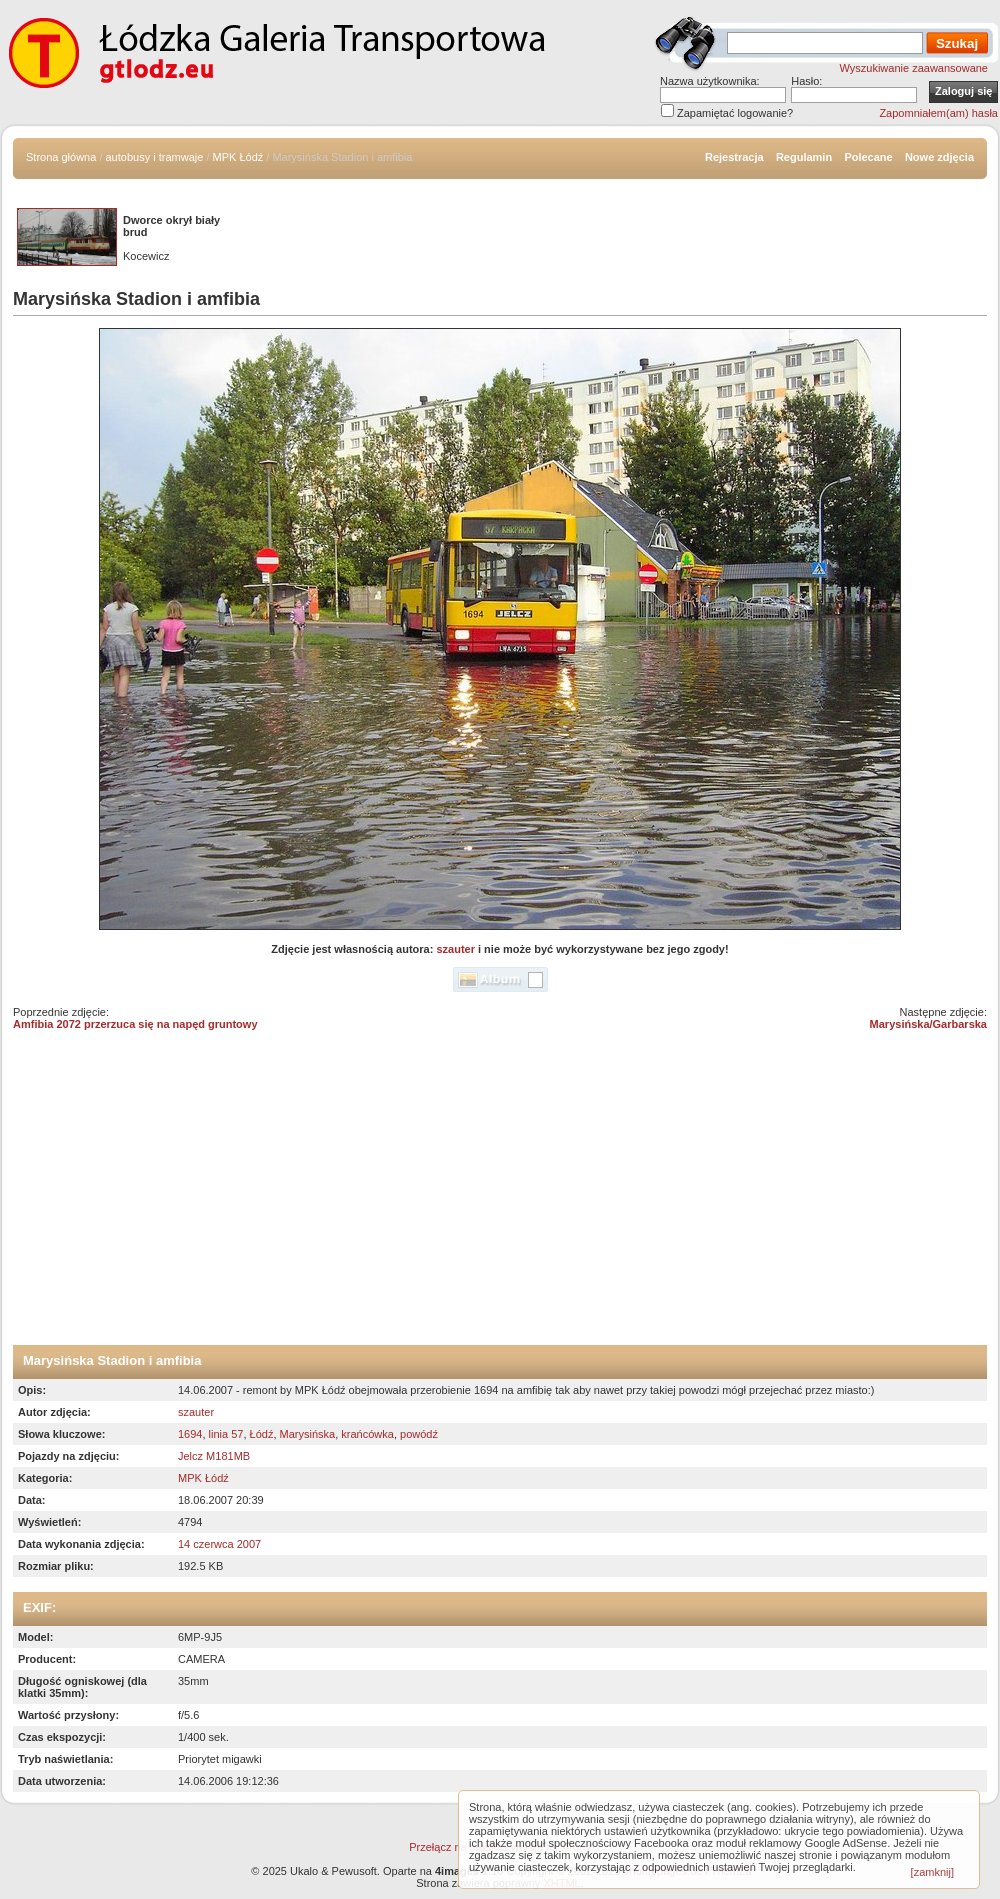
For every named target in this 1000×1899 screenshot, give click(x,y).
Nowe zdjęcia (939, 157)
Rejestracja (734, 157)
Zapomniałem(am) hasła (938, 113)
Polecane (868, 157)
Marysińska (308, 1434)
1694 (190, 1434)
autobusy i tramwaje (155, 157)
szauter (455, 949)
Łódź (262, 1434)
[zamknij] (932, 1872)
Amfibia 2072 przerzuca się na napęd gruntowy (135, 1024)
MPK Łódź (238, 157)
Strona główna (61, 157)
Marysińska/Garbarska (928, 1024)
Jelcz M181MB (214, 1456)
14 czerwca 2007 (219, 1544)
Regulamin (804, 157)
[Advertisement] (500, 1195)
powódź (419, 1434)
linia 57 (226, 1434)
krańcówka (367, 1434)
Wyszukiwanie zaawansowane (914, 68)
